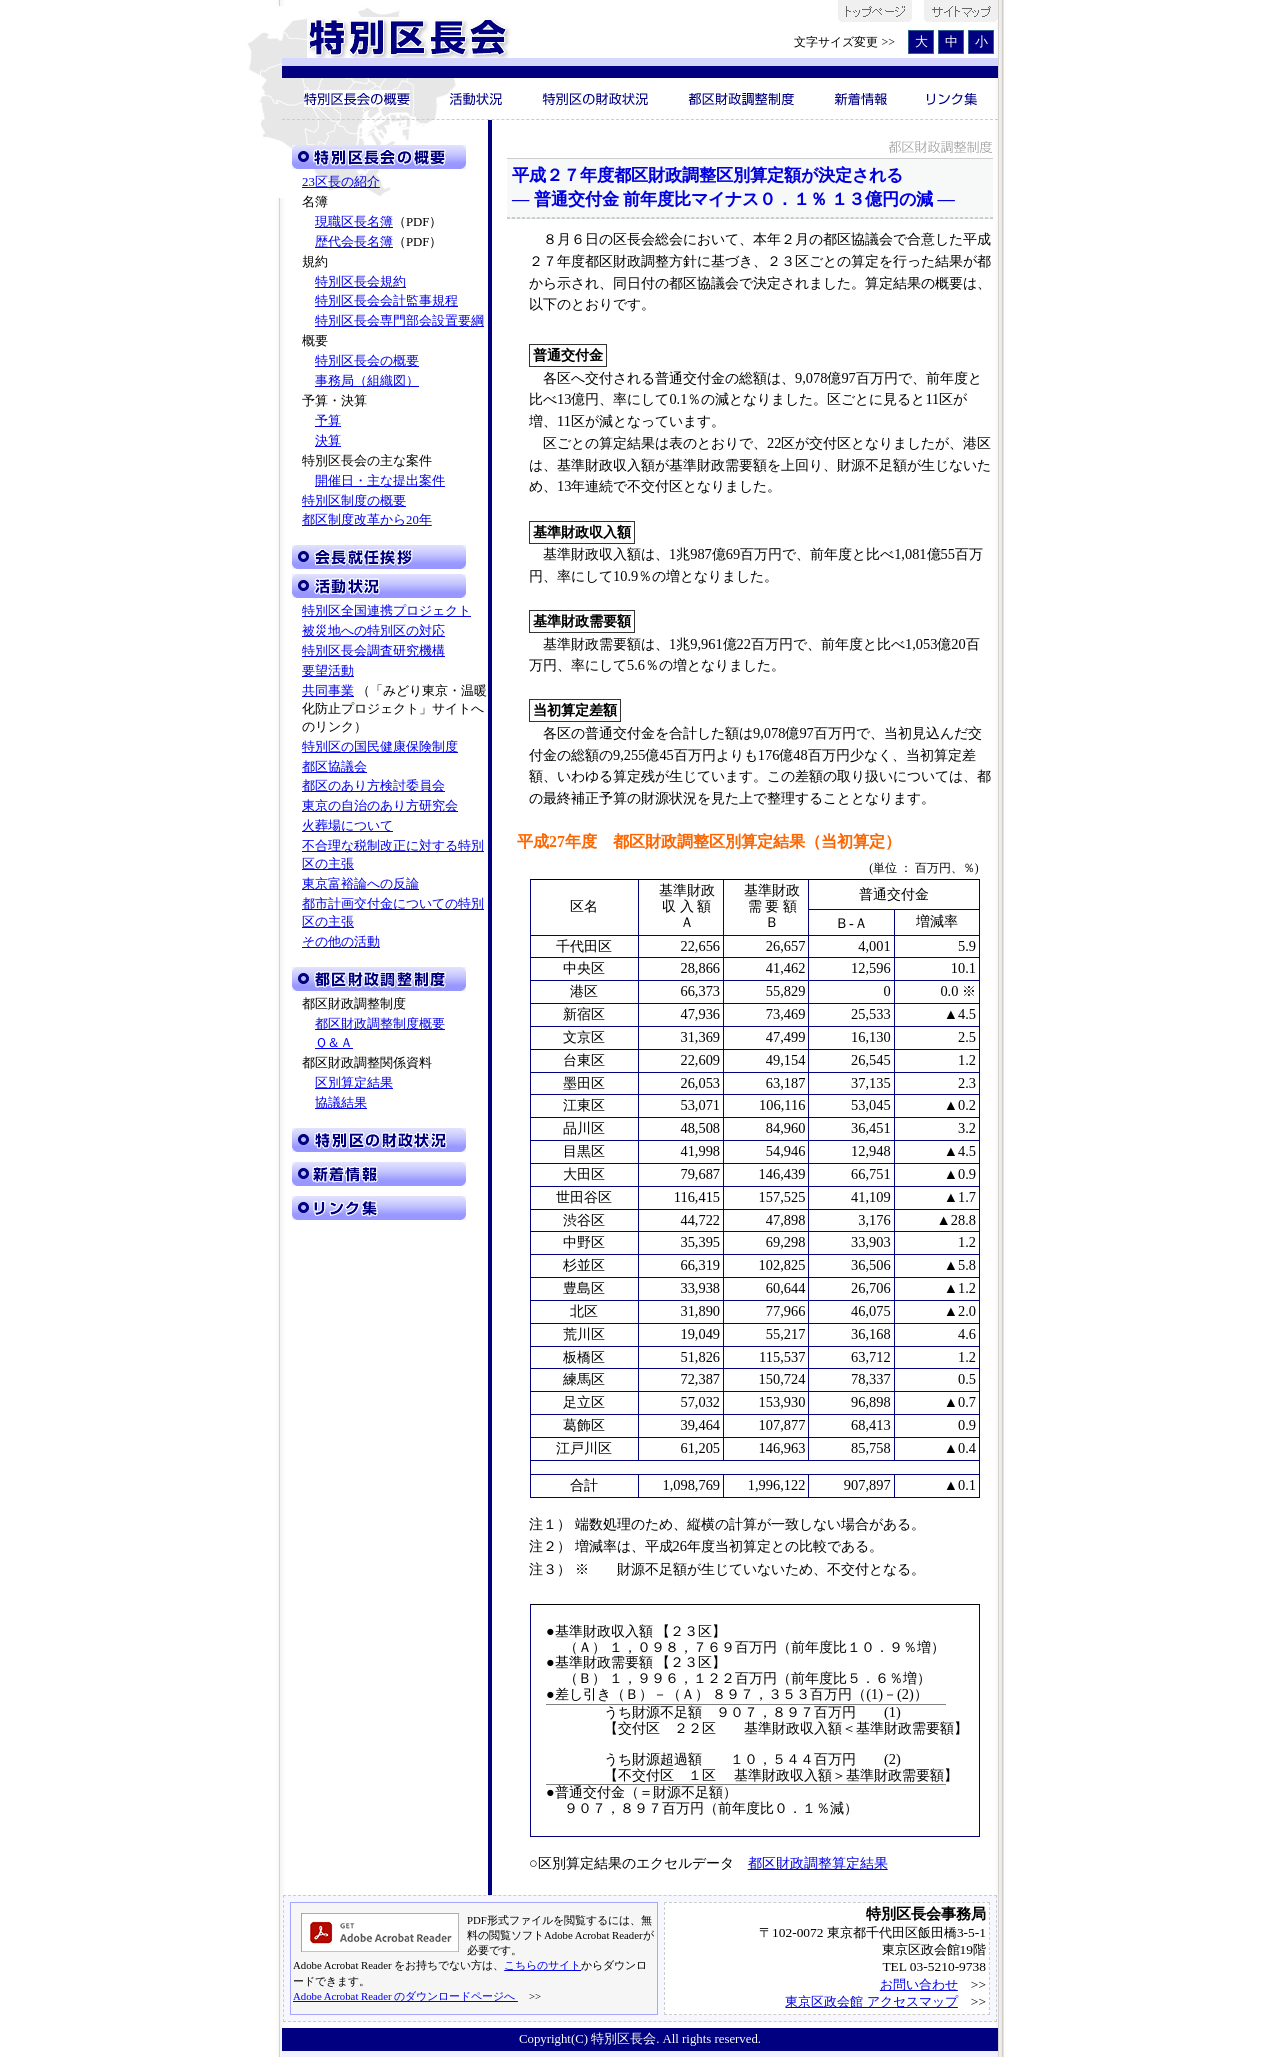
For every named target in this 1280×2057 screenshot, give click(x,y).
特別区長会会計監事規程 (386, 301)
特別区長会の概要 (367, 361)
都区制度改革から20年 (367, 520)
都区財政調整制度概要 (380, 1024)
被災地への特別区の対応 (373, 631)
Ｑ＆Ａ (334, 1043)
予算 (328, 421)
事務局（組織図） (367, 381)
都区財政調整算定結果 (818, 1863)
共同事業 (328, 691)
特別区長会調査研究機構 (373, 651)
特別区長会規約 (360, 282)
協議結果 (341, 1103)
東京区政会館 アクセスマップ (871, 2001)
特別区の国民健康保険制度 (380, 747)
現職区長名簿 (354, 222)
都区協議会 (334, 767)
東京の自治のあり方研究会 (380, 806)
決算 (328, 441)
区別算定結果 (354, 1083)
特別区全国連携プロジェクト (386, 611)
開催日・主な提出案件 (380, 481)
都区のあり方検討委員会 (373, 786)
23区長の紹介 (341, 182)
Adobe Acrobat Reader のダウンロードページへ (405, 1996)
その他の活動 (341, 942)
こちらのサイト (542, 1965)
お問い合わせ (919, 1984)
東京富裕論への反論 (360, 884)
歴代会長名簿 (354, 242)
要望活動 (328, 671)
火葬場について (347, 826)
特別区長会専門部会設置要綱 (399, 321)
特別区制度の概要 (354, 501)
